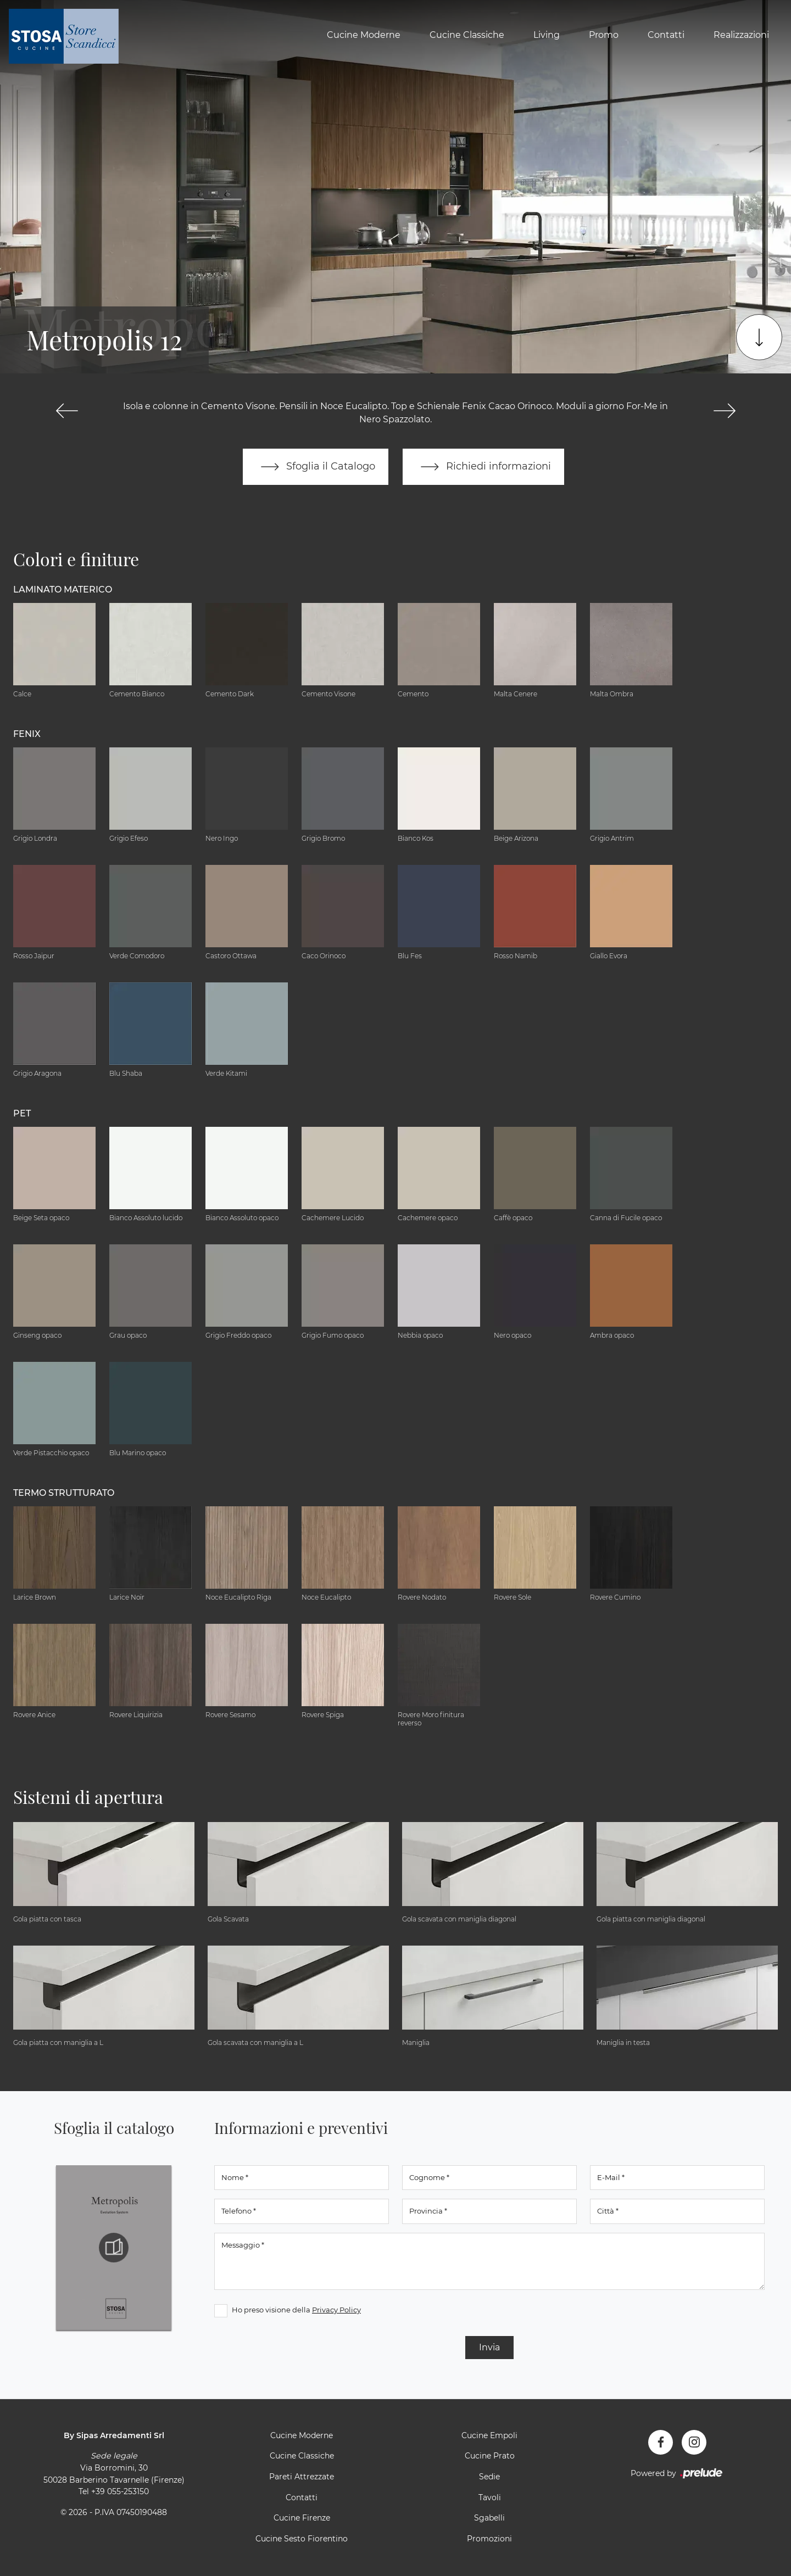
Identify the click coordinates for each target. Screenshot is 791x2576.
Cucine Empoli (489, 2435)
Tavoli (489, 2497)
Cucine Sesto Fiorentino (301, 2539)
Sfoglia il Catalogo (315, 466)
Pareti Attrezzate (301, 2477)
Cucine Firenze (302, 2518)
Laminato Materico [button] (62, 589)
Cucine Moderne (363, 35)
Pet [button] (22, 1113)
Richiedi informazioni (483, 466)
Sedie (489, 2477)
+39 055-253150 (120, 2491)
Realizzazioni (741, 35)
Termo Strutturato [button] (63, 1493)
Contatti (666, 35)
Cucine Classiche (467, 35)
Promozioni (489, 2539)
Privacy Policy (336, 2309)
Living (546, 35)
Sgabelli (489, 2518)
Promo (604, 35)
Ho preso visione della (296, 2309)
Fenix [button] (27, 734)
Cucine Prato (490, 2456)
